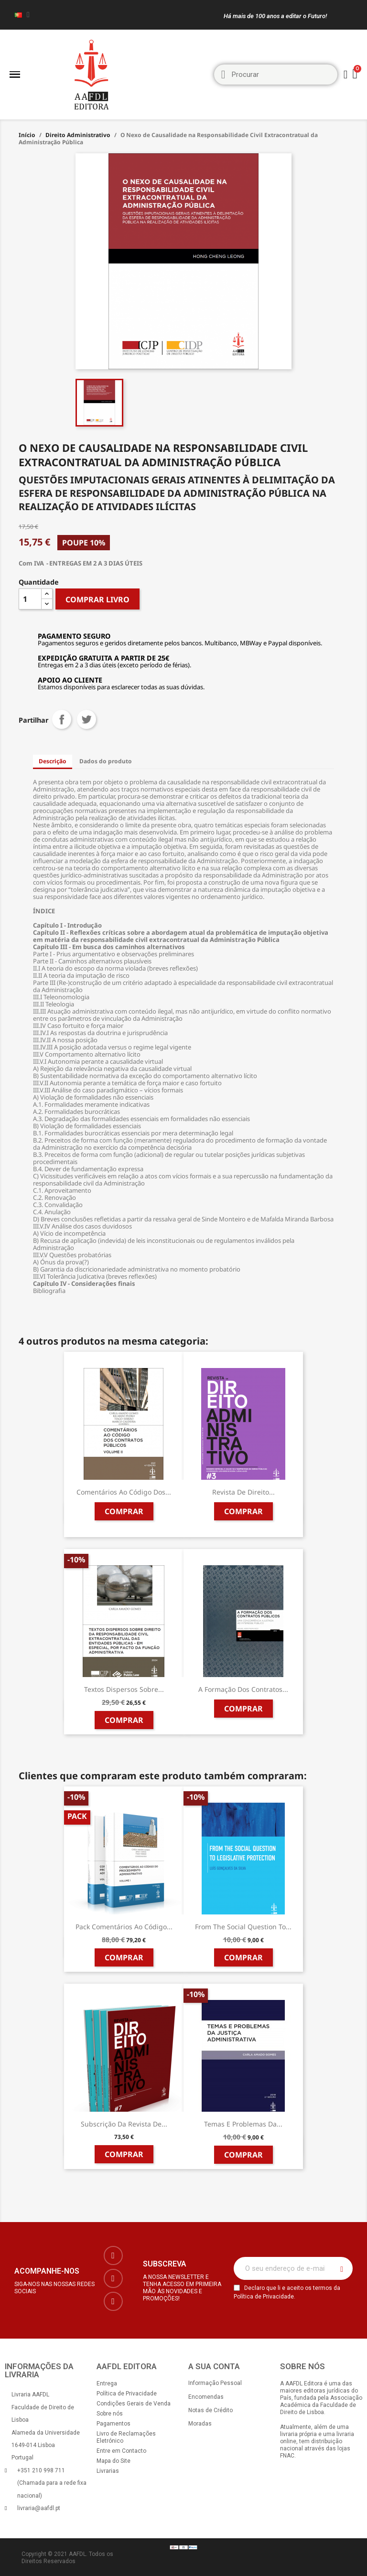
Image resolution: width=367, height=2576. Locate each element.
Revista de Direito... (243, 1491)
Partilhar (61, 719)
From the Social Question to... (243, 1926)
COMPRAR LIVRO (97, 599)
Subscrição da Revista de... (124, 2123)
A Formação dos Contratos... (243, 1689)
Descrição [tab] (52, 761)
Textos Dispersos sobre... (124, 1689)
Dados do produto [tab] (105, 761)
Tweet (86, 719)
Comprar (124, 1511)
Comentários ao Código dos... (123, 1491)
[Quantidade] (30, 598)
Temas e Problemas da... (243, 2123)
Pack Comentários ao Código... (124, 1926)
